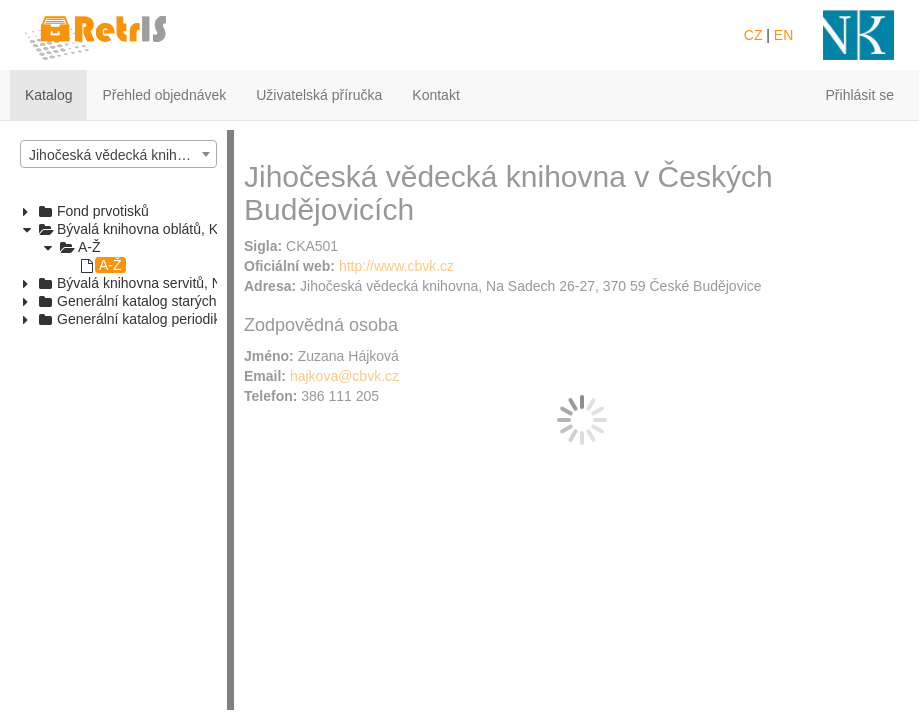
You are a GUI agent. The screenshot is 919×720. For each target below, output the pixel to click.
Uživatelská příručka (319, 95)
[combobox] (118, 154)
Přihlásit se (860, 95)
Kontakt (435, 95)
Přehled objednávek (164, 95)
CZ (753, 35)
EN (783, 35)
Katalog (48, 95)
